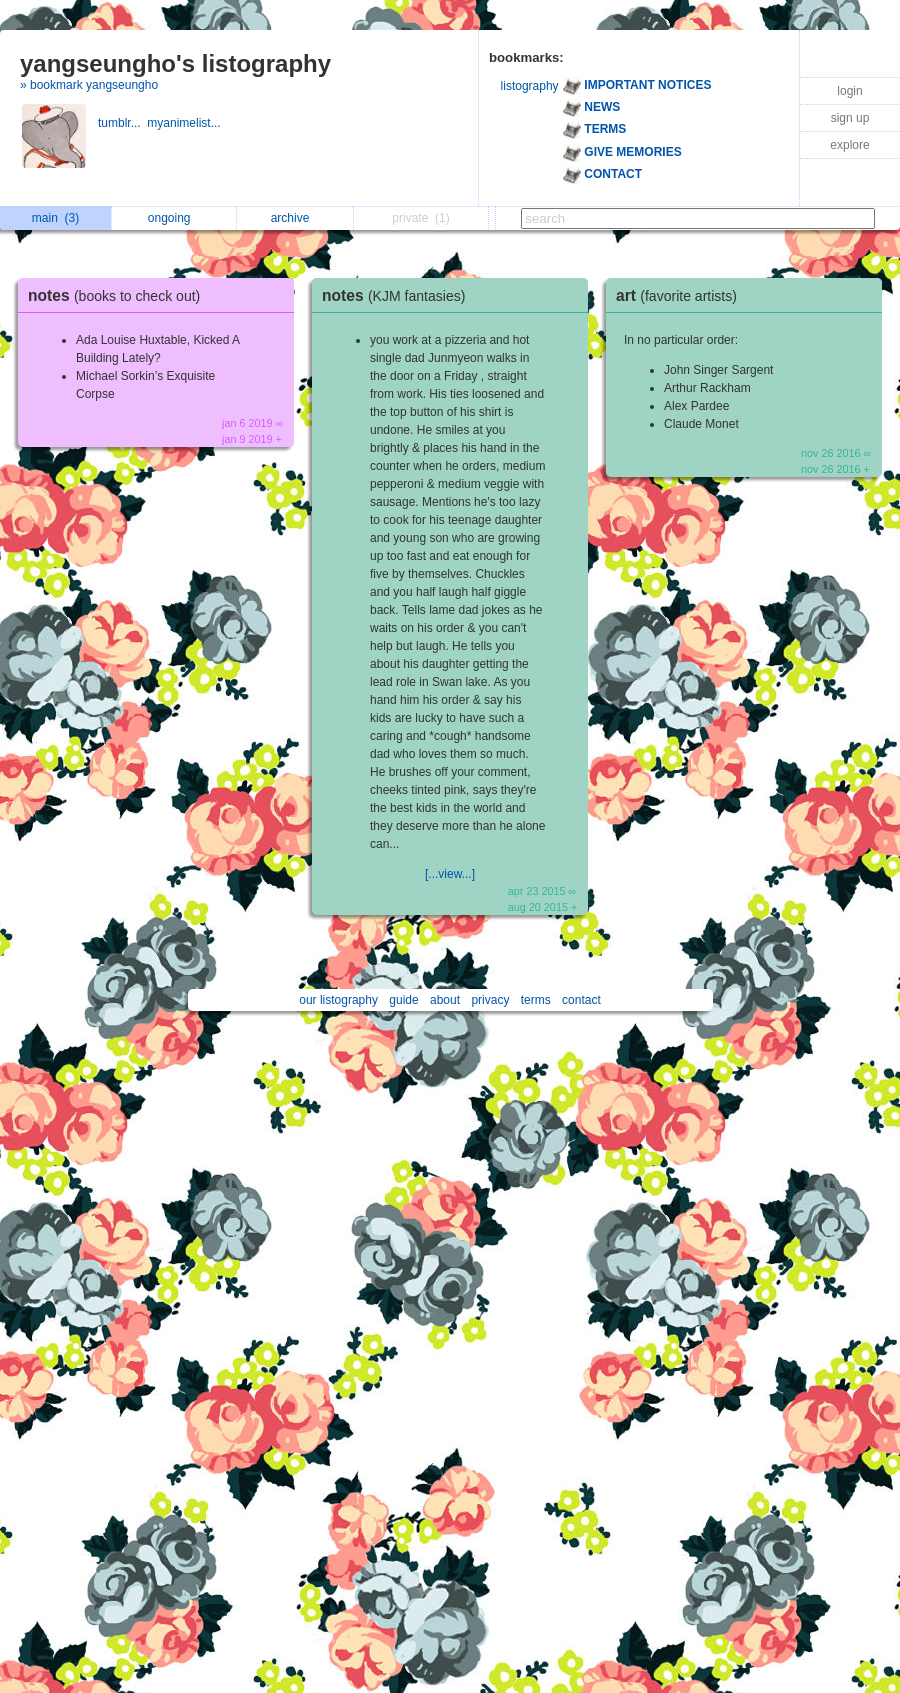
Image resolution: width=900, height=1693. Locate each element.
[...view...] (450, 874)
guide (403, 1000)
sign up (850, 118)
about (445, 1000)
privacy (490, 1000)
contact (581, 1000)
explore (849, 145)
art (681, 295)
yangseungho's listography (175, 63)
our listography (338, 1000)
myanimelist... (185, 123)
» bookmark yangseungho (89, 85)
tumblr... (122, 123)
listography (530, 86)
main (55, 218)
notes (119, 295)
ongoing (174, 218)
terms (536, 1000)
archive (295, 218)
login (849, 91)
